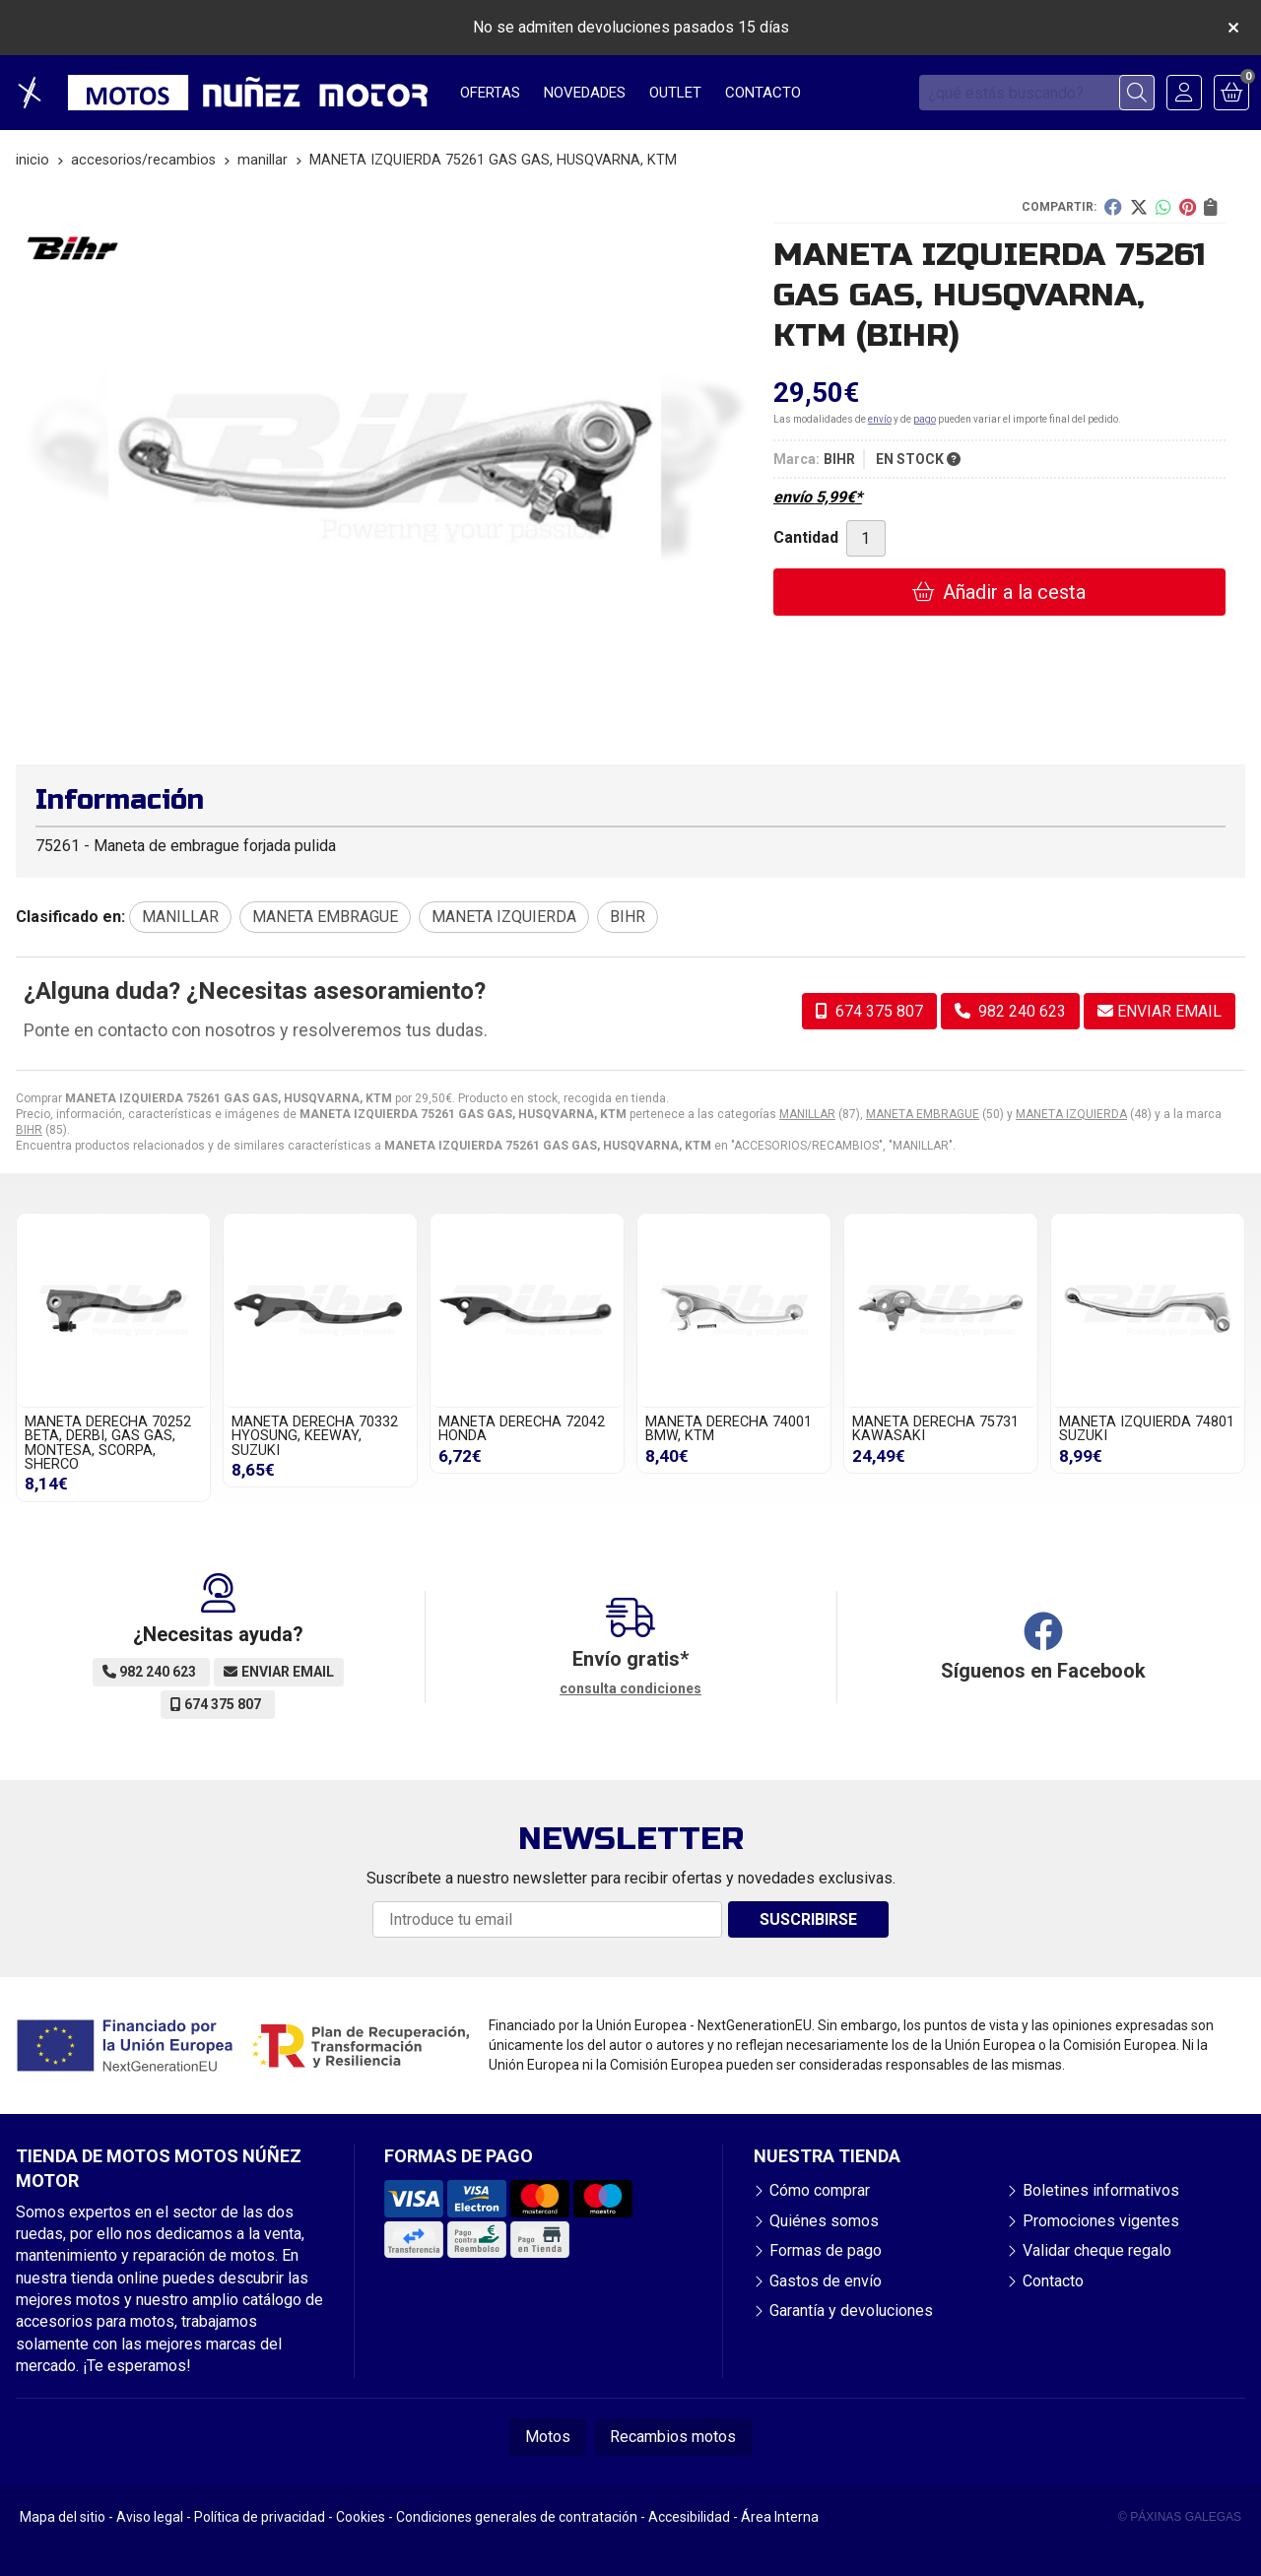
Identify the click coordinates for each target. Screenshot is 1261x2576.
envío (880, 419)
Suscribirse (808, 1919)
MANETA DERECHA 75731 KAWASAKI (935, 1429)
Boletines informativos (1101, 2190)
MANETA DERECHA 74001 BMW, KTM (728, 1429)
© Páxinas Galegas (1179, 2517)
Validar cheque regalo (1097, 2250)
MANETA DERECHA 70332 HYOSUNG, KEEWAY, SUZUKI (315, 1436)
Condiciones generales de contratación (516, 2517)
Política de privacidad (259, 2517)
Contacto (1053, 2281)
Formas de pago (825, 2250)
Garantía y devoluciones (851, 2310)
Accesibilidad (689, 2517)
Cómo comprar (819, 2190)
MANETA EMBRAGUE (922, 1114)
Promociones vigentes (1101, 2221)
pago (924, 419)
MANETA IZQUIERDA (1071, 1114)
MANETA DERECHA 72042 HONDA (521, 1429)
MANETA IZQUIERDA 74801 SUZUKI (1146, 1429)
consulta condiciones (630, 1688)
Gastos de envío (825, 2281)
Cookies (360, 2517)
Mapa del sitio (62, 2517)
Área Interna (780, 2517)
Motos (547, 2436)
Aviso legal (149, 2517)
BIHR (29, 1130)
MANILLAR (807, 1114)
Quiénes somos (824, 2221)
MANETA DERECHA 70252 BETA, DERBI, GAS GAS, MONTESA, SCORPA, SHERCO (108, 1443)
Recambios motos (673, 2436)
